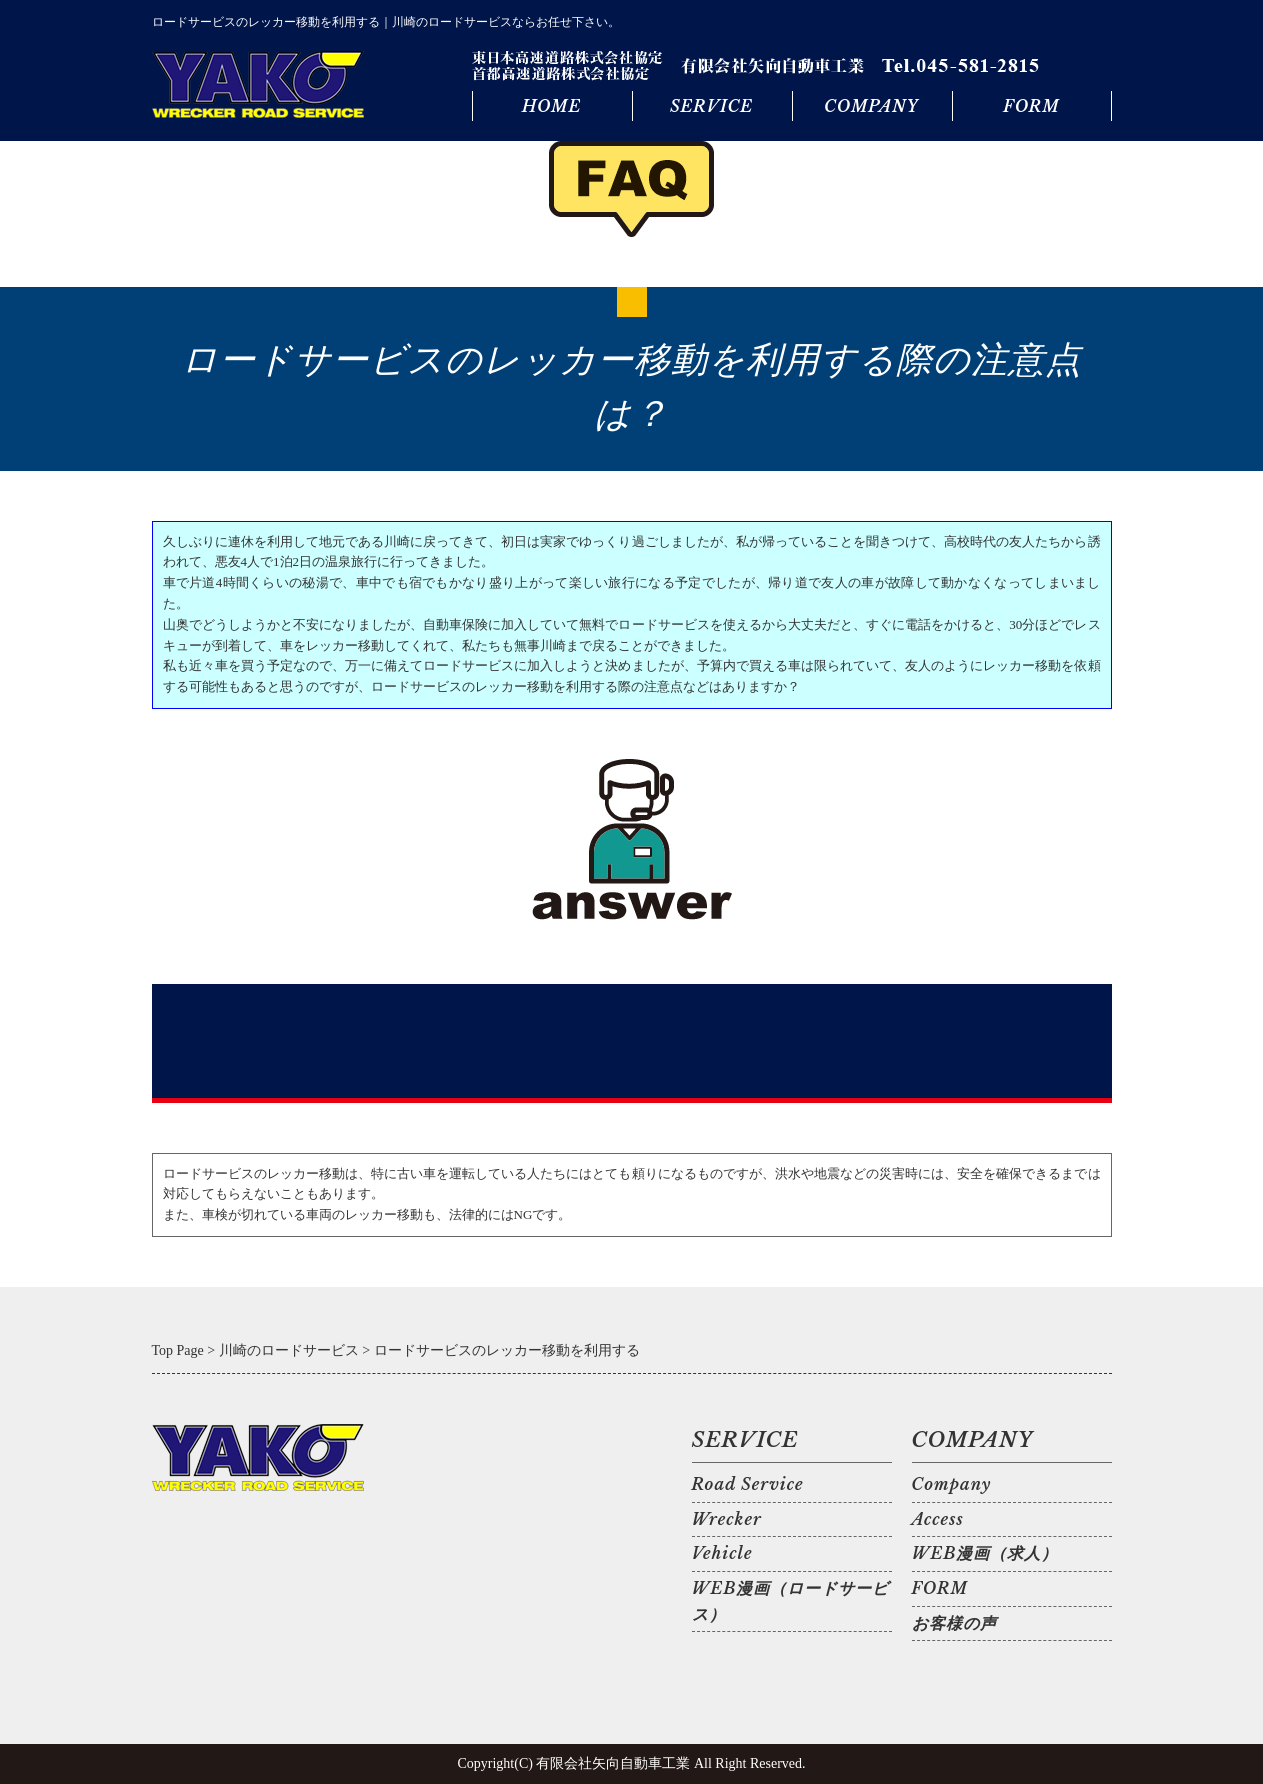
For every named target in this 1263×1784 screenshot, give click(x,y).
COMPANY (871, 106)
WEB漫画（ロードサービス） (791, 1601)
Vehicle (722, 1553)
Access (938, 1519)
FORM (1031, 106)
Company (952, 1484)
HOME (551, 106)
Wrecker (727, 1519)
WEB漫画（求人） (985, 1553)
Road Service (748, 1484)
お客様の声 (954, 1623)
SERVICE (711, 106)
